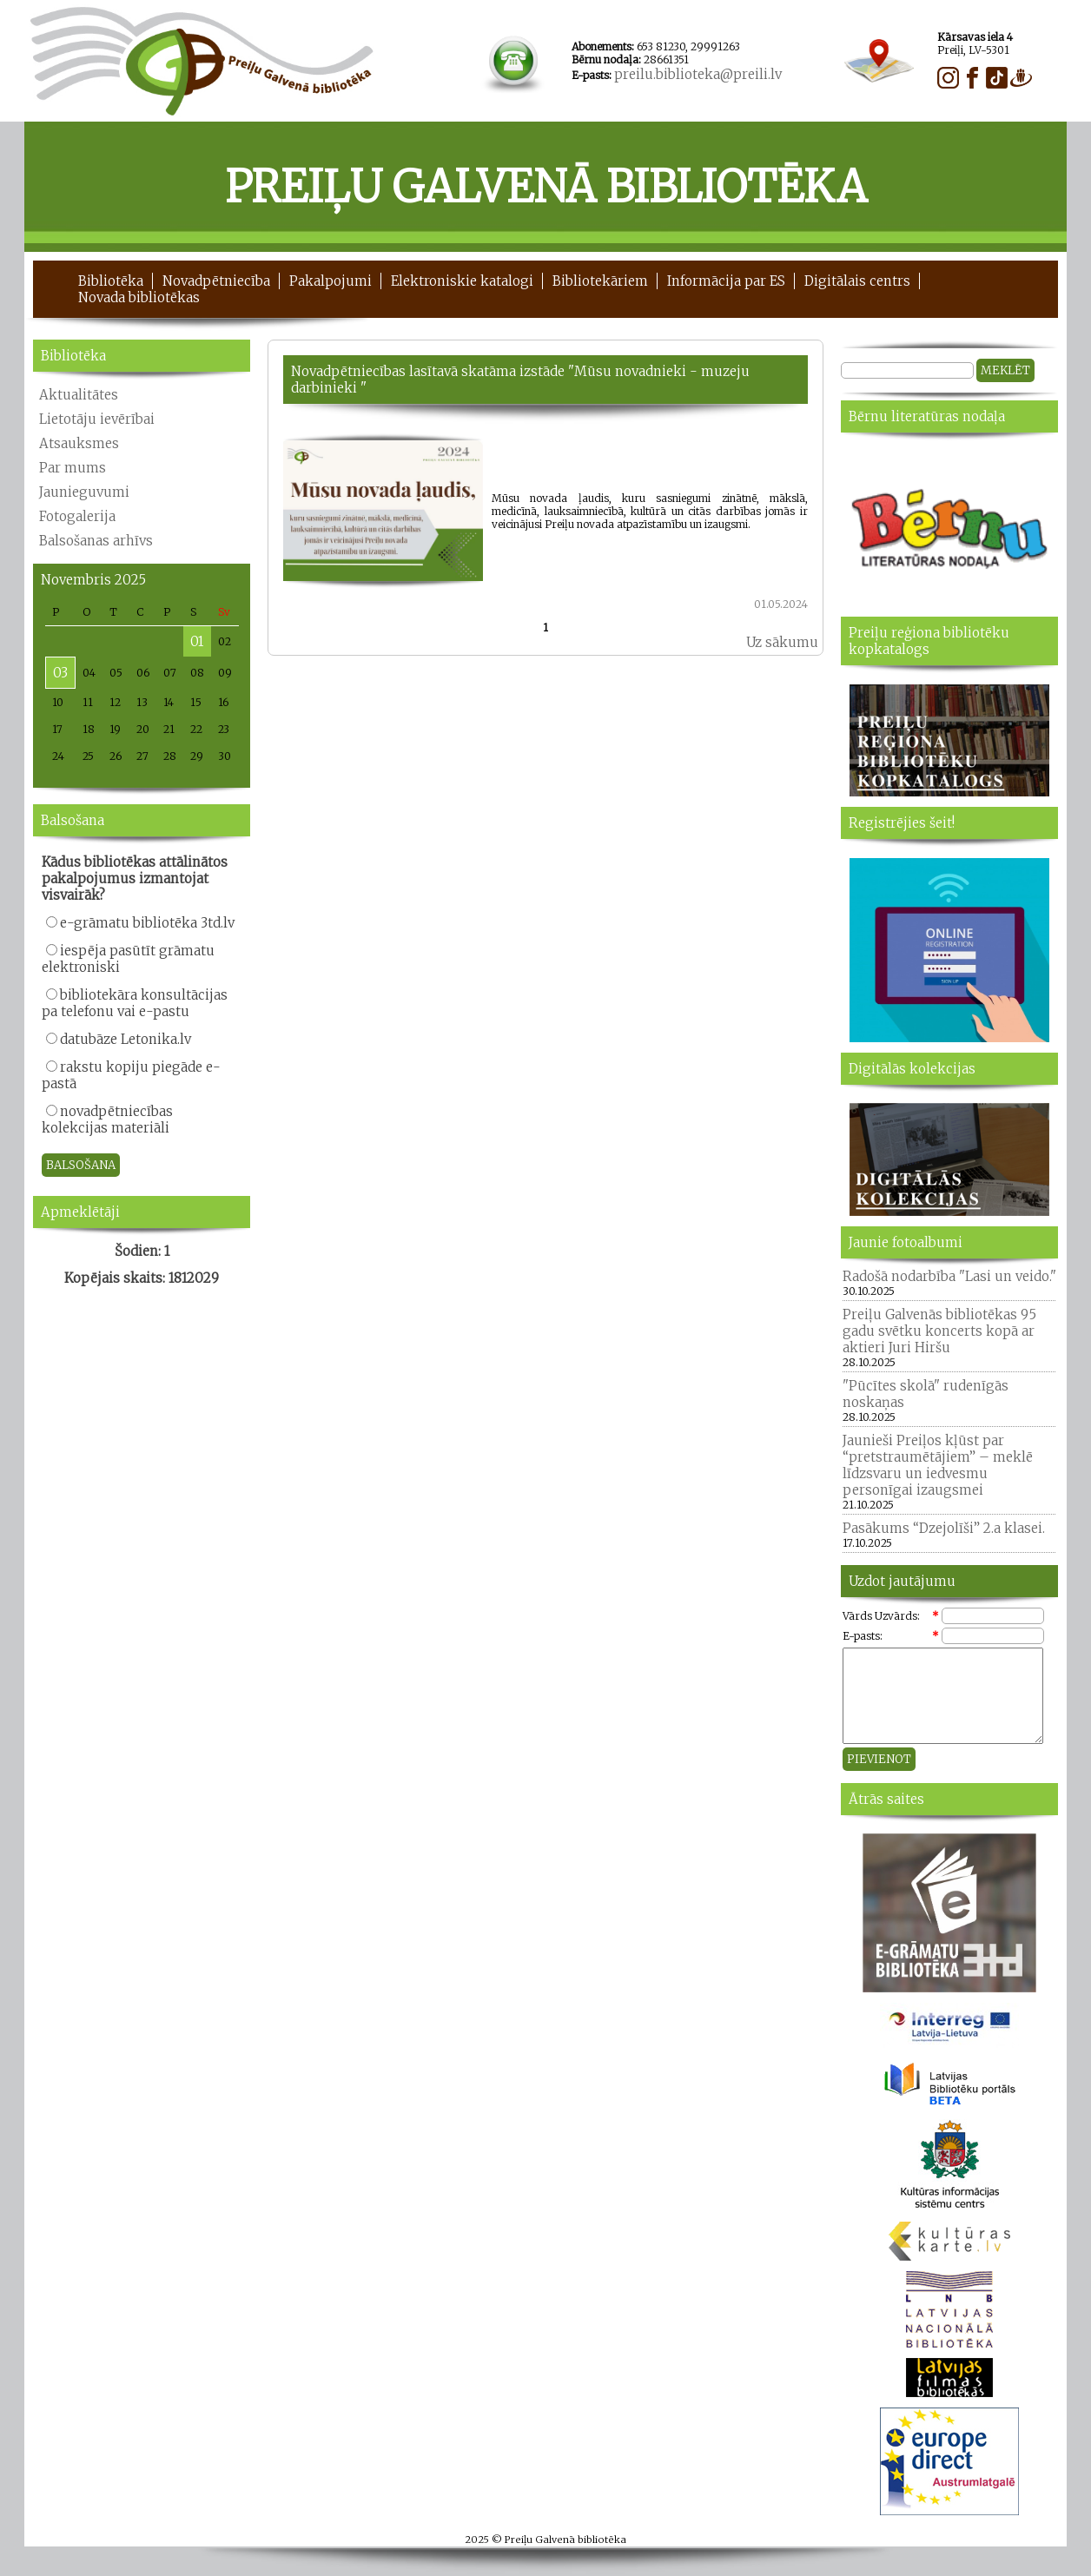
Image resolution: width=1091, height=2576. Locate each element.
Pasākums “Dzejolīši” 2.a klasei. (944, 1528)
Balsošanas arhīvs (96, 540)
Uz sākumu (782, 642)
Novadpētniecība (216, 281)
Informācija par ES (726, 281)
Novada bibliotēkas (139, 297)
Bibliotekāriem (600, 281)
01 (196, 641)
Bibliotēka (110, 281)
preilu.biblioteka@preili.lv (698, 74)
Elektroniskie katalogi (462, 281)
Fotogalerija (77, 516)
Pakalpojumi (330, 281)
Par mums (72, 467)
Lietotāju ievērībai (97, 419)
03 (60, 672)
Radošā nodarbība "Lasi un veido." (949, 1276)
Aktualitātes (78, 394)
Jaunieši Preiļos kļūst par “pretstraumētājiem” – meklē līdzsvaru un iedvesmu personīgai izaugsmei (938, 1465)
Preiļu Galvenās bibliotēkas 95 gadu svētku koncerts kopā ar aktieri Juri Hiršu (939, 1331)
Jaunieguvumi (84, 492)
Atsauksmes (79, 443)
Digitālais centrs (857, 281)
